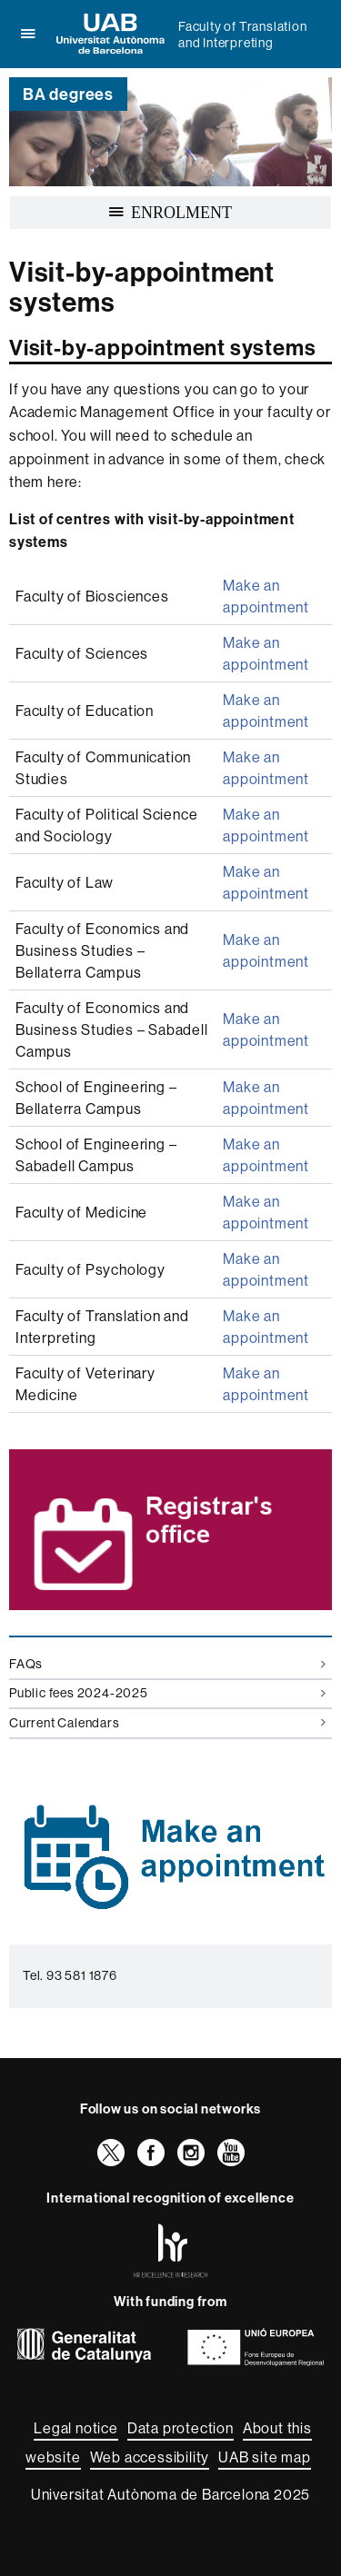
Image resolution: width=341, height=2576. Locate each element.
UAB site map (264, 2457)
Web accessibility (150, 2457)
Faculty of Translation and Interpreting (242, 34)
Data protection (180, 2428)
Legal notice (76, 2428)
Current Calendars (167, 1723)
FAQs (167, 1664)
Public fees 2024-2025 (167, 1693)
